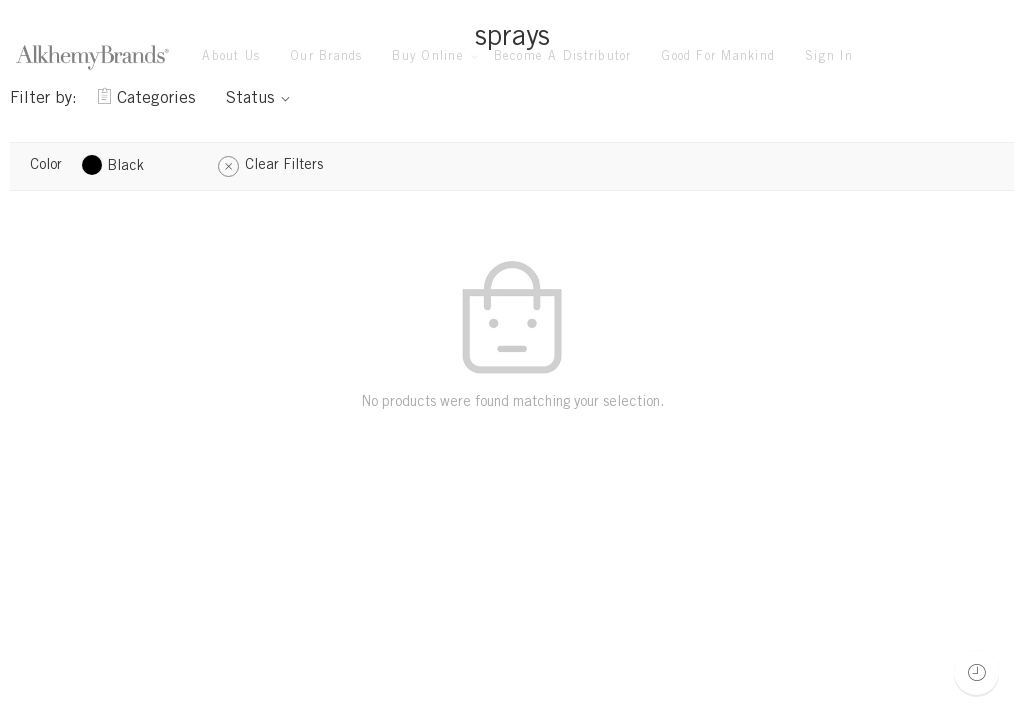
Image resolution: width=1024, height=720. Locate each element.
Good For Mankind (718, 57)
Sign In (829, 57)
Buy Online (427, 57)
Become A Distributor (563, 57)
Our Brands (326, 57)
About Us (231, 57)
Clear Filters (284, 166)
